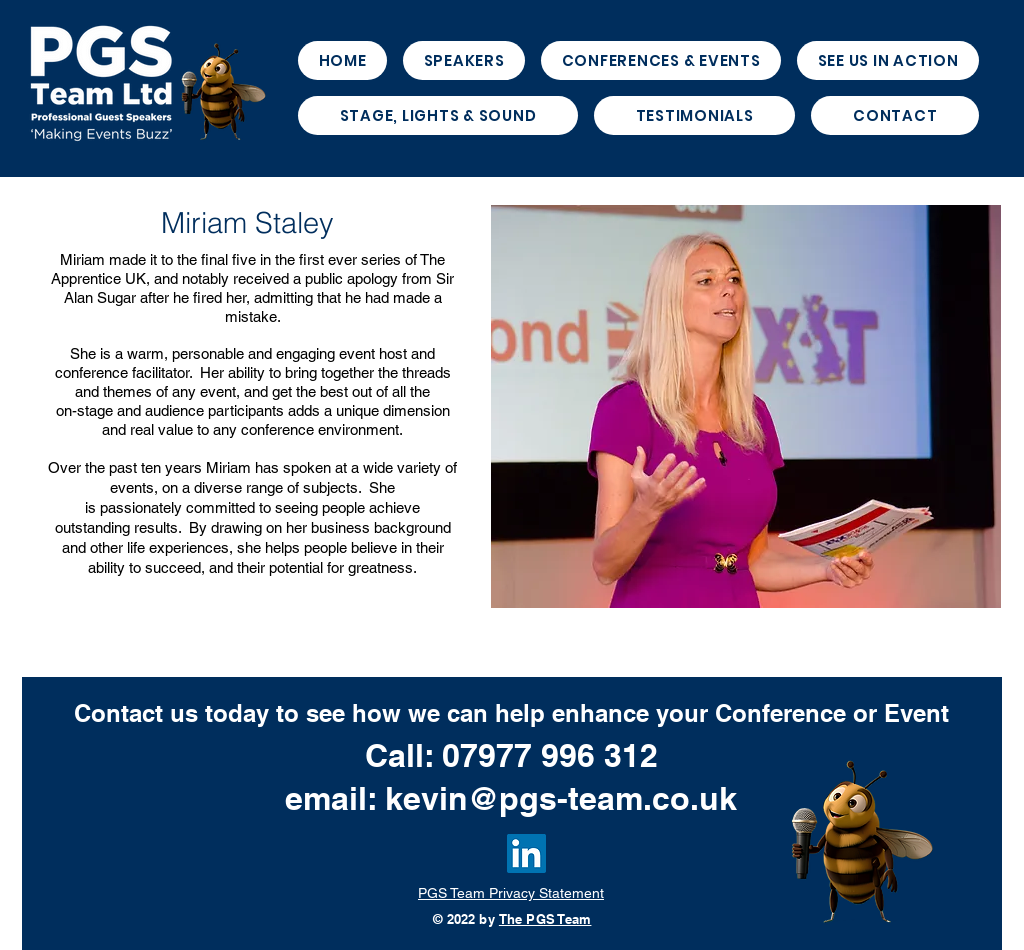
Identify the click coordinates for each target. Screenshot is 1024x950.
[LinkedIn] (526, 853)
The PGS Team (545, 919)
